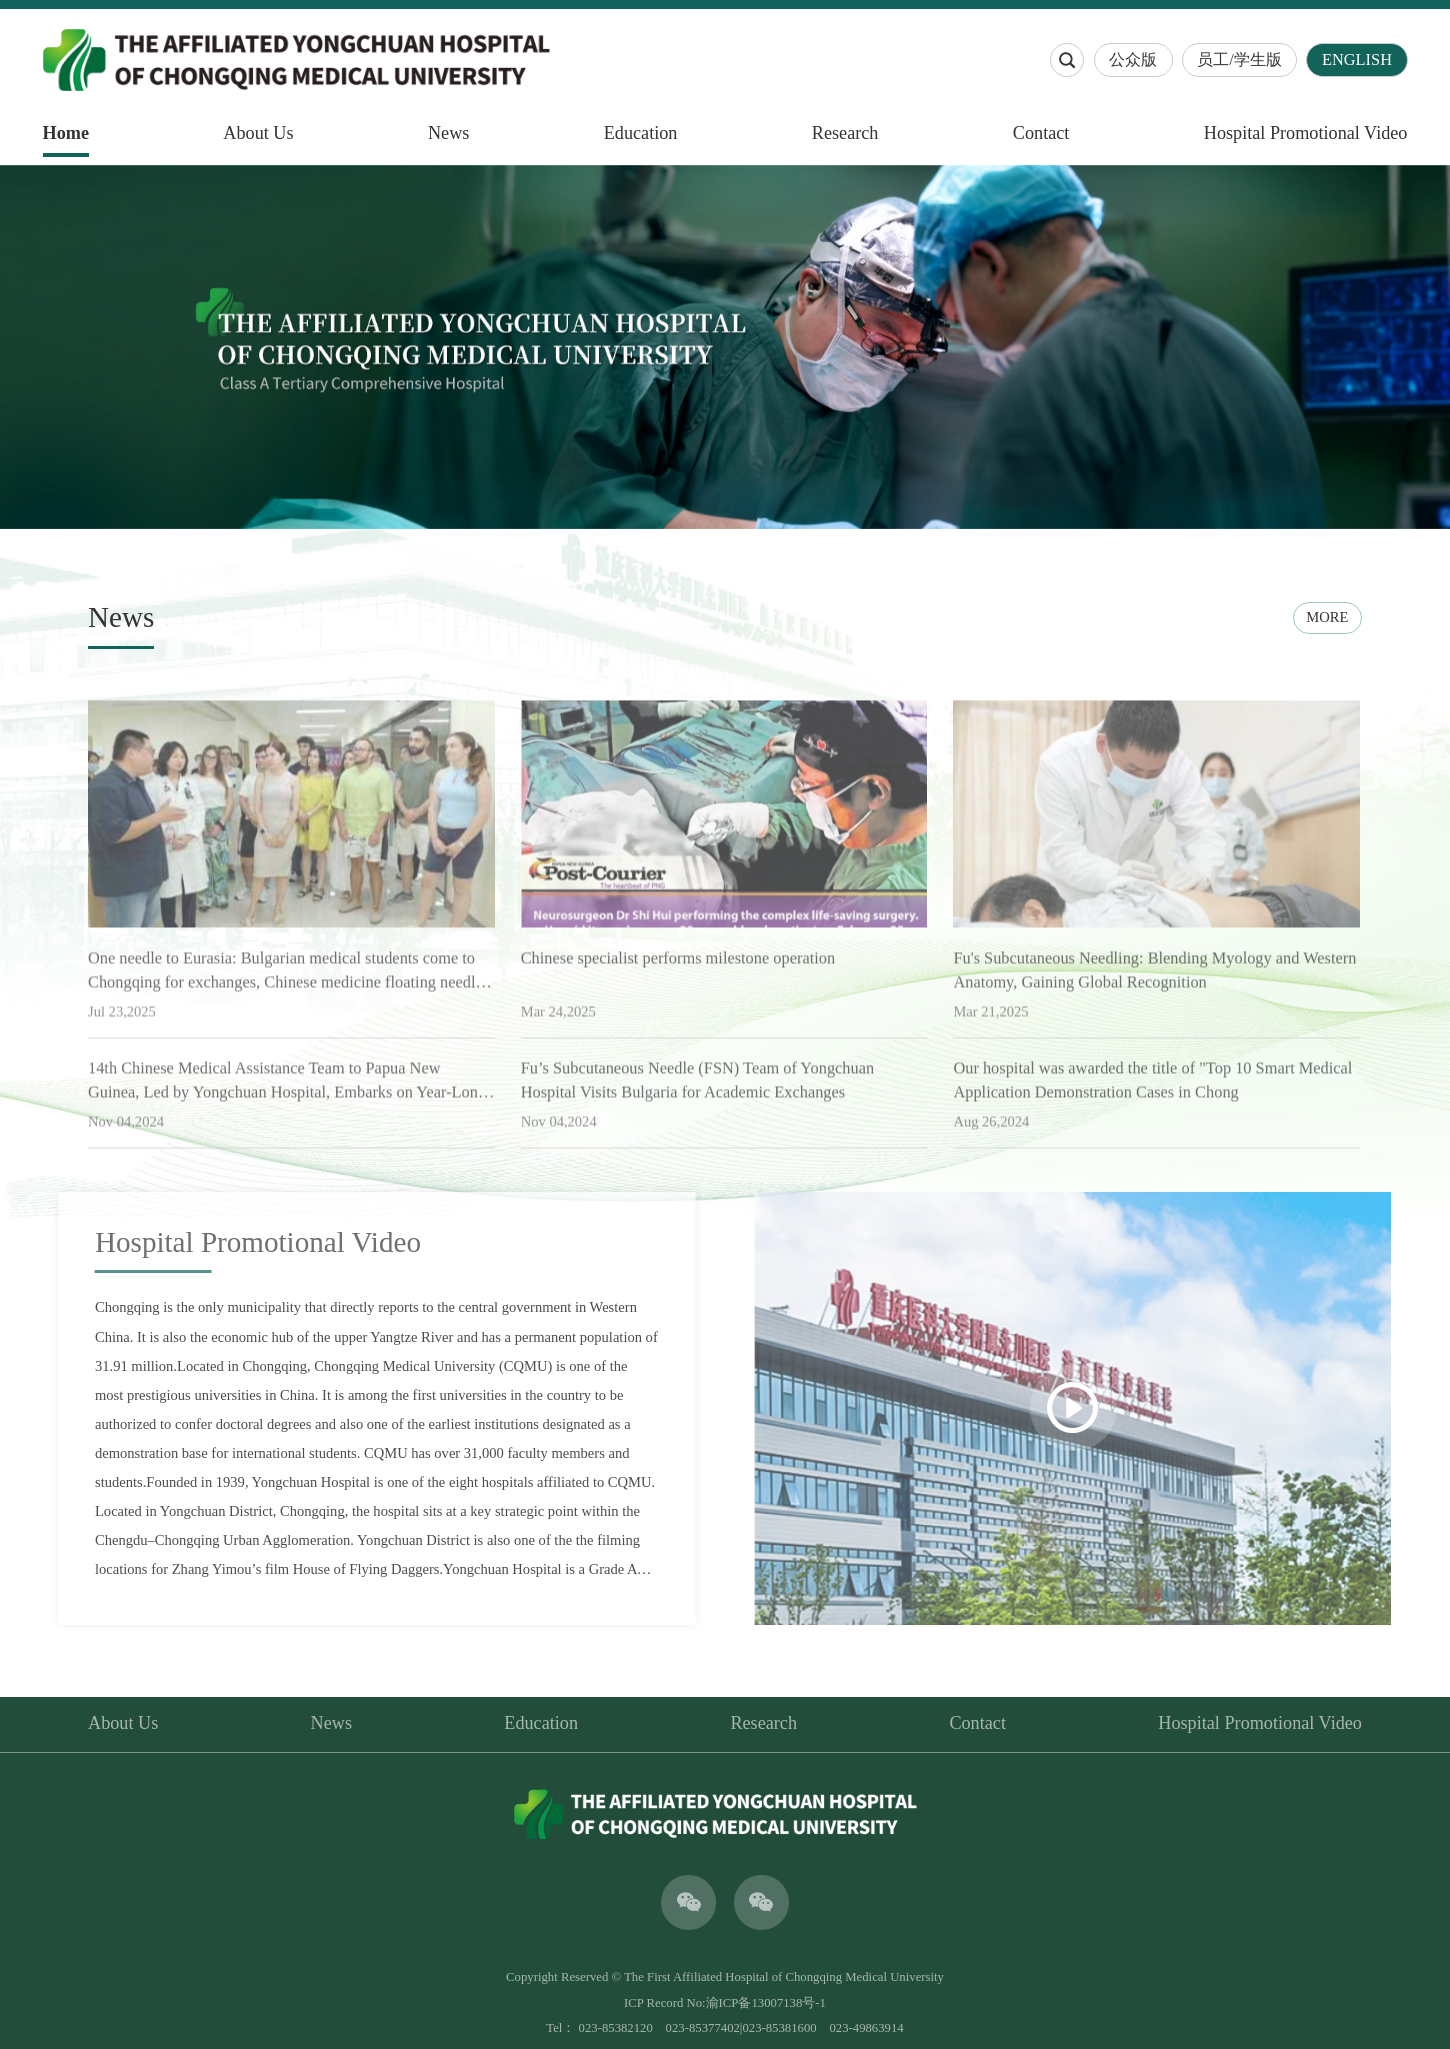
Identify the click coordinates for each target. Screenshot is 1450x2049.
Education (641, 133)
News (448, 133)
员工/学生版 (1239, 59)
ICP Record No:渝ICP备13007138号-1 (725, 2003)
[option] (725, 347)
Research (845, 133)
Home (66, 133)
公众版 (1133, 59)
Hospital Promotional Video (1306, 133)
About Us (258, 133)
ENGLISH (1357, 59)
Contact (1041, 133)
